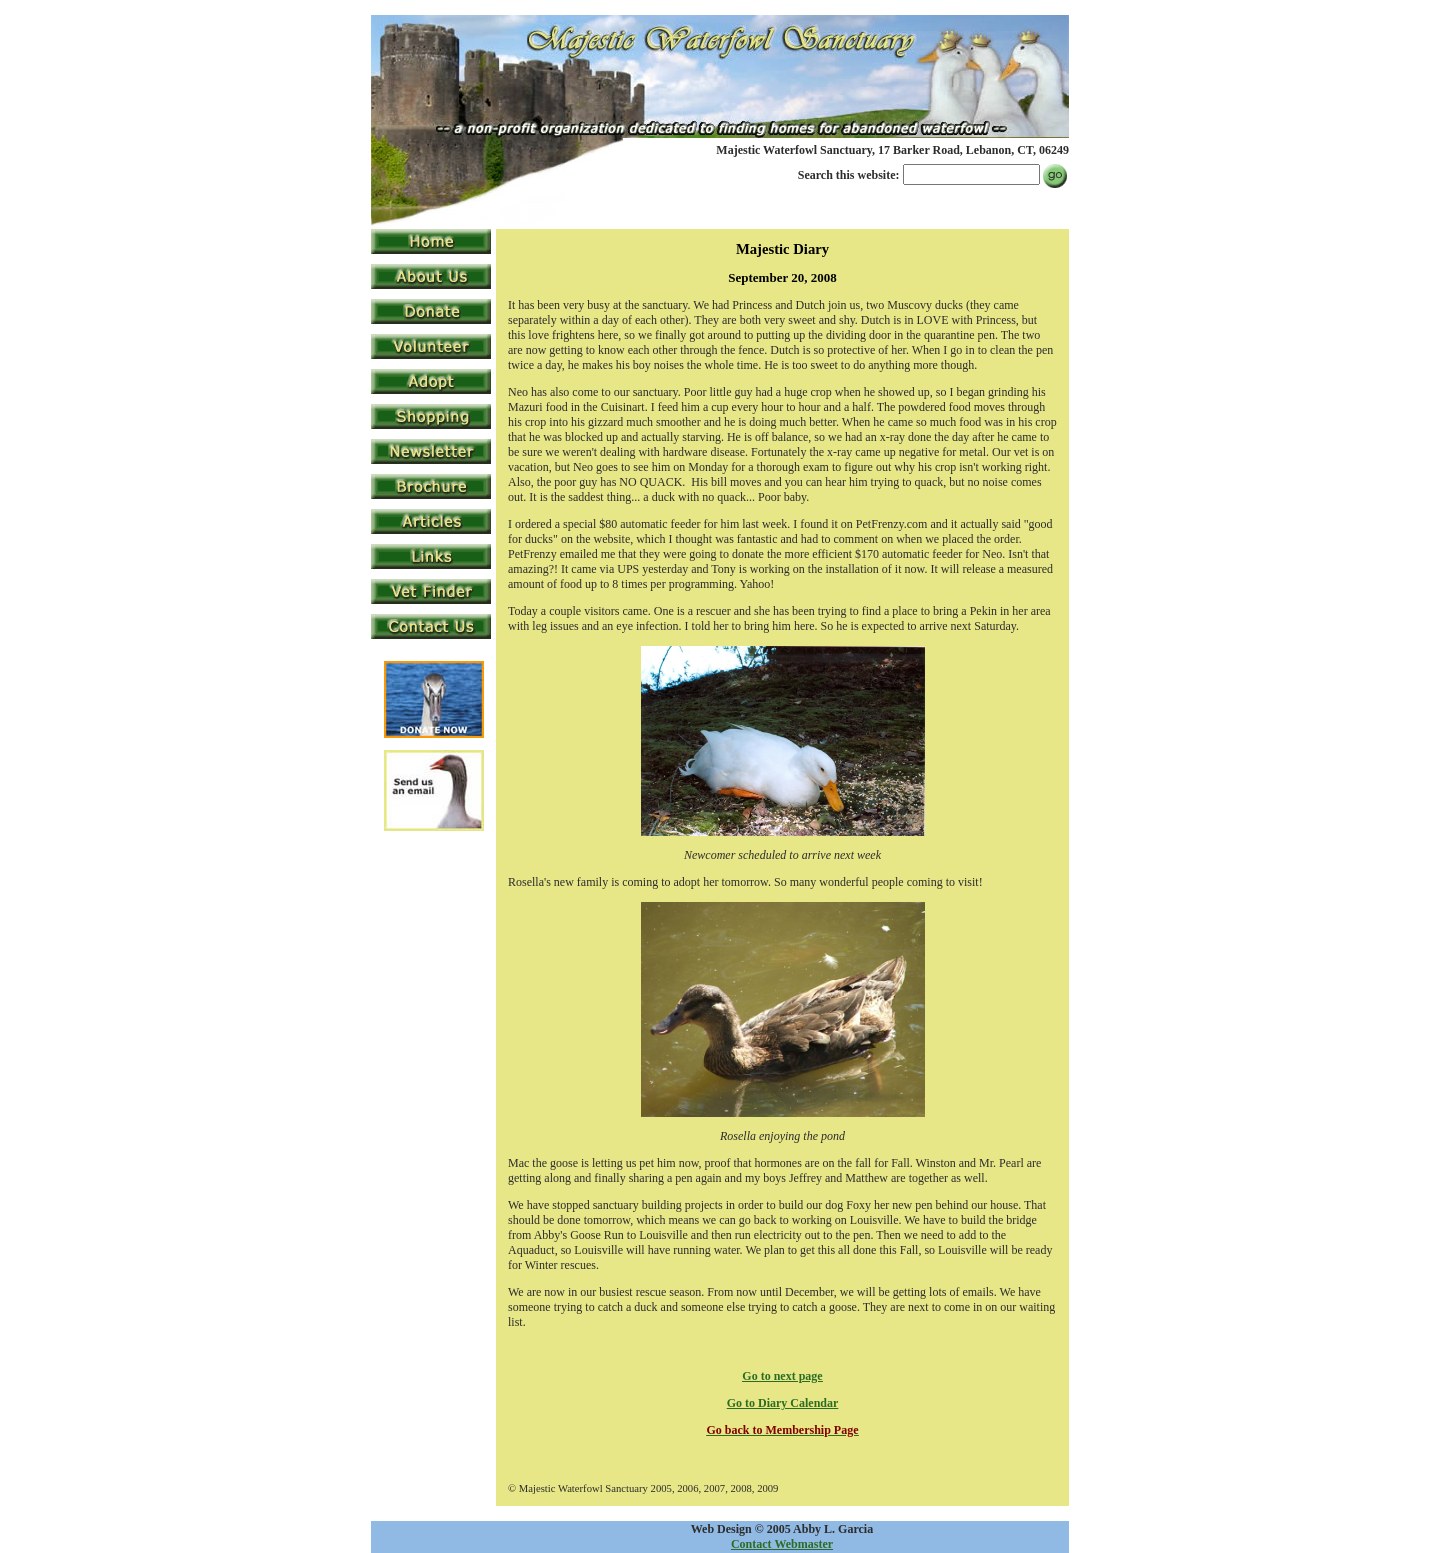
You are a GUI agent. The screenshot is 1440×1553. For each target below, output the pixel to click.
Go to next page (782, 1376)
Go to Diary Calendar (783, 1403)
